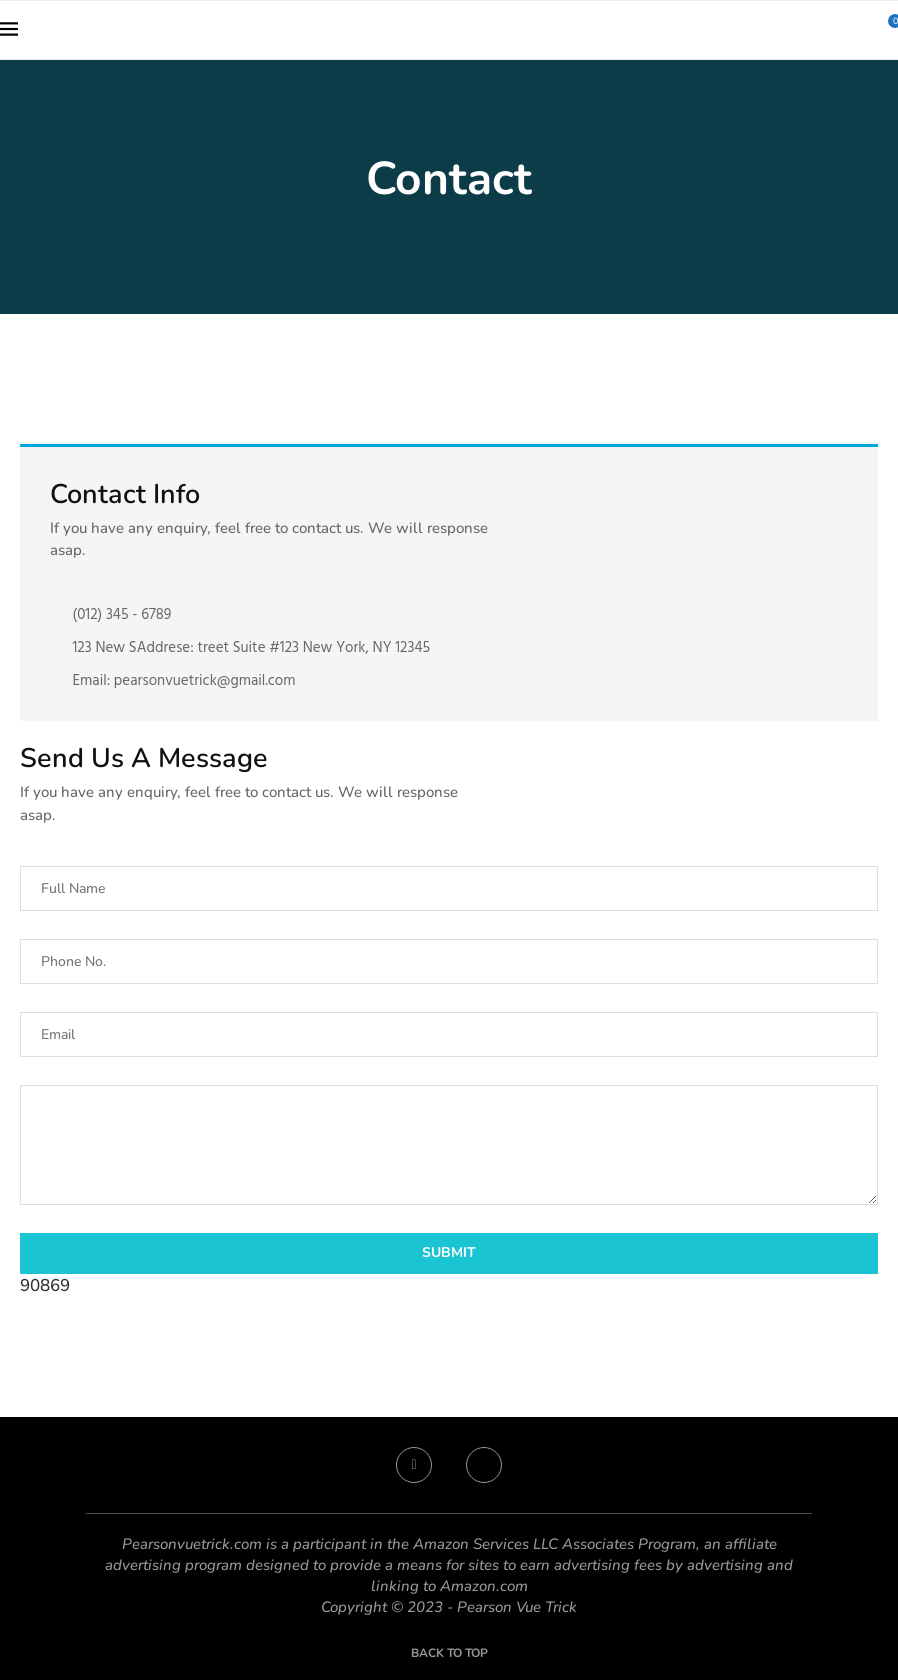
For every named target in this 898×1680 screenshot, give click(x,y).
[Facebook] (414, 1465)
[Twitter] (484, 1465)
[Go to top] (449, 1651)
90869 (45, 1285)
